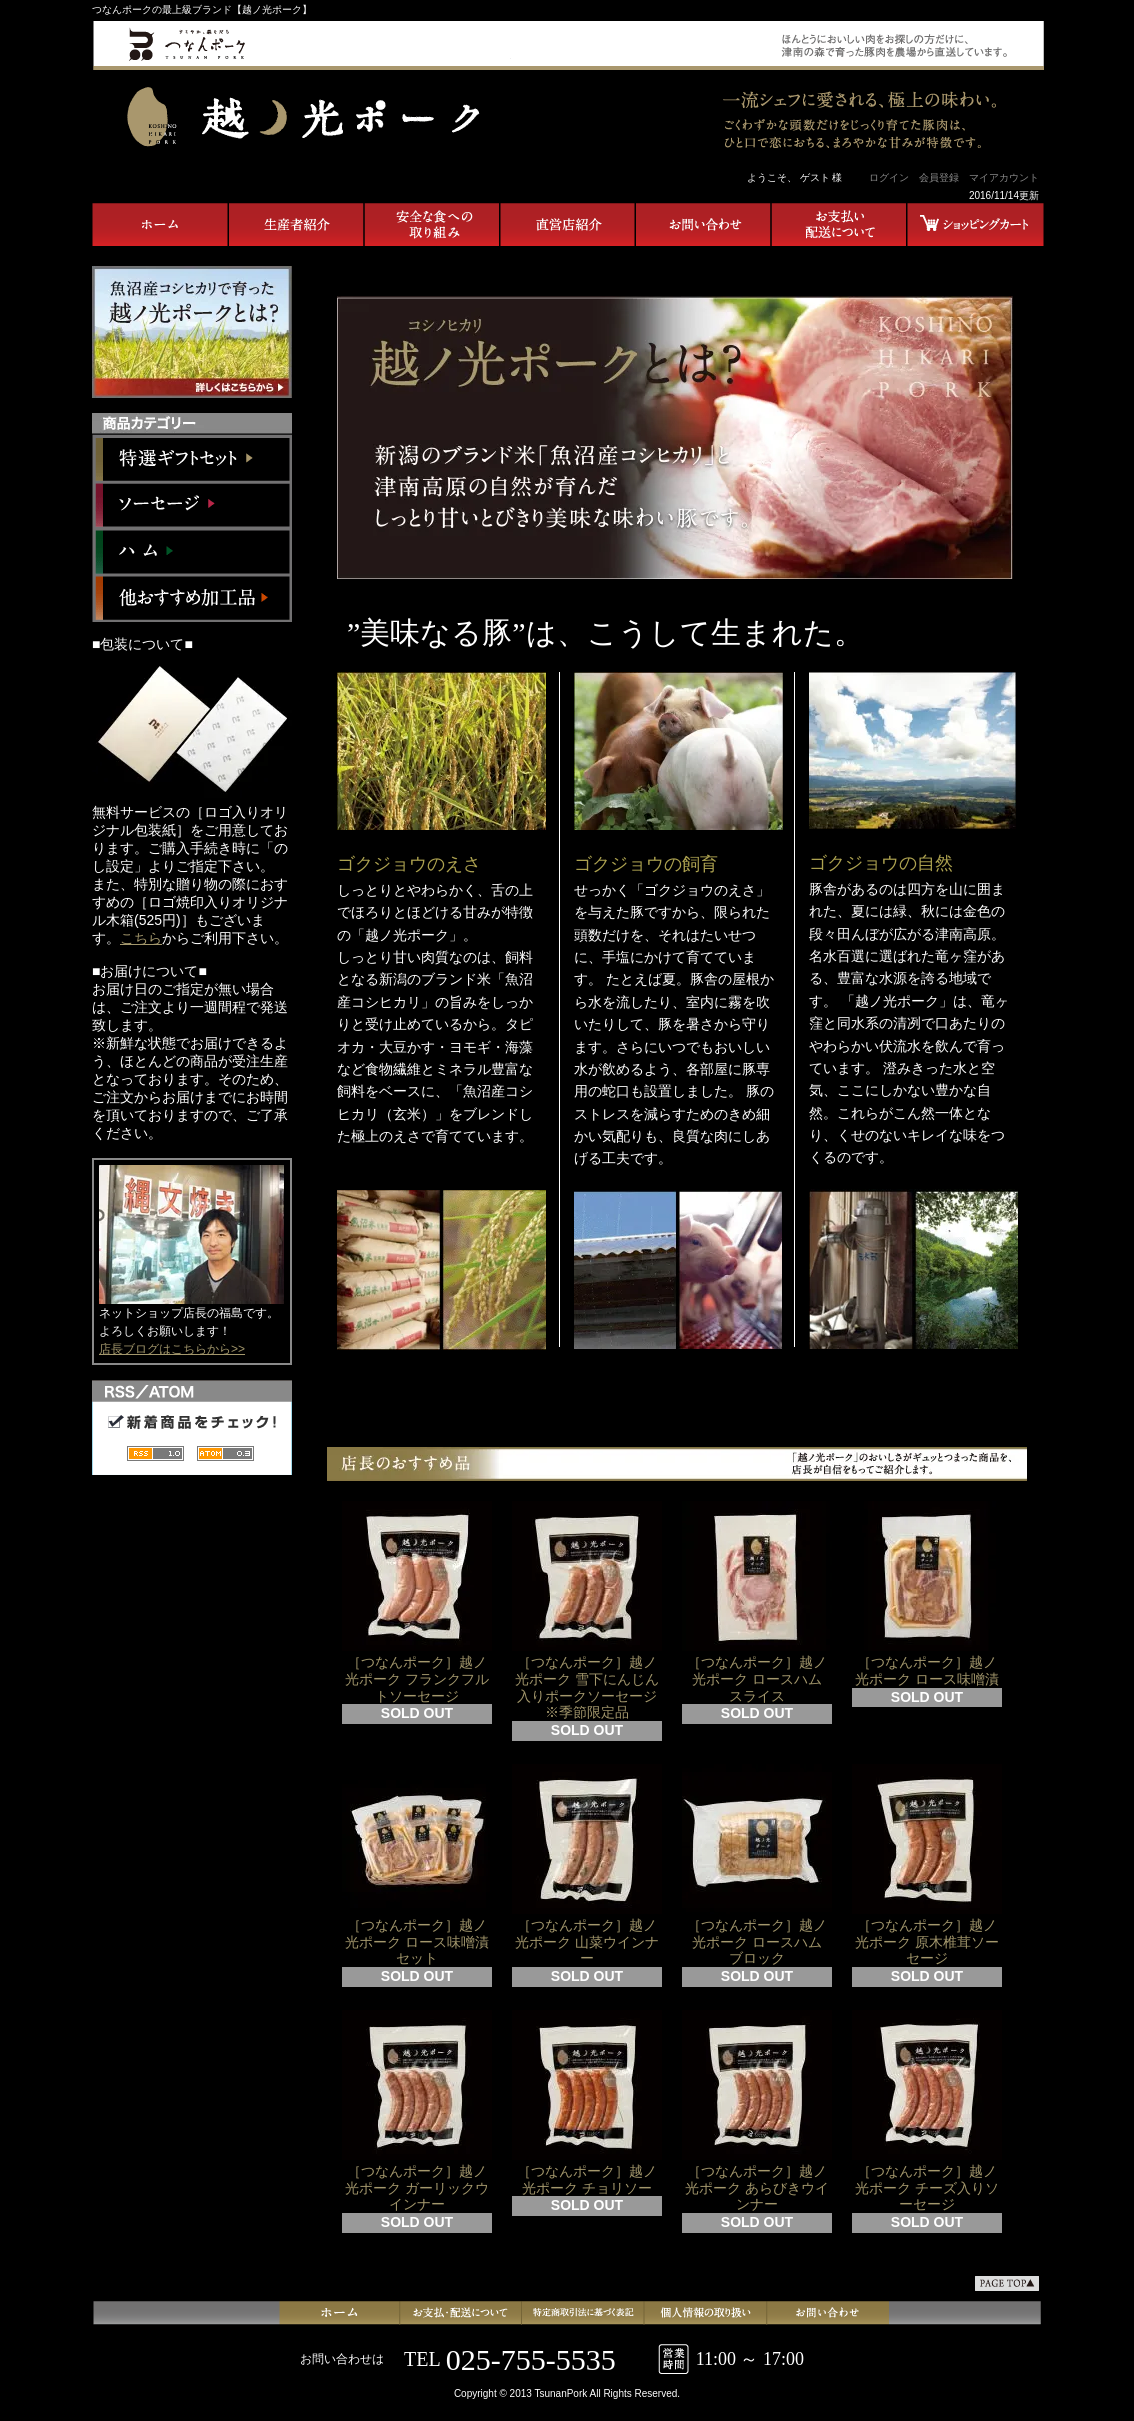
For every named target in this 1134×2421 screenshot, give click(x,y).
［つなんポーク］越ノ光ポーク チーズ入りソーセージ (927, 2111)
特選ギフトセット (192, 457)
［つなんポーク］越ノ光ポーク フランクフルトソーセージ (417, 1602)
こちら (141, 938)
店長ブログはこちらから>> (172, 1349)
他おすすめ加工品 (192, 598)
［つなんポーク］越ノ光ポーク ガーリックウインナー (417, 2111)
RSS (155, 1452)
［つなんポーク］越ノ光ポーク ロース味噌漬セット (417, 1865)
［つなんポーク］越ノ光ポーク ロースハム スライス (759, 1602)
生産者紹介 (296, 224)
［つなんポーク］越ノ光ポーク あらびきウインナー (757, 2111)
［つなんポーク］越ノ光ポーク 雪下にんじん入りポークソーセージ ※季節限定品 (587, 1610)
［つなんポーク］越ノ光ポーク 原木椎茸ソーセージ (927, 1865)
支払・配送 (464, 2313)
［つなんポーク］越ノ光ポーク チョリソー (587, 2103)
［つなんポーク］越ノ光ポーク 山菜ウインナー (587, 1865)
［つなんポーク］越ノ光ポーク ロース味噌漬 (927, 1594)
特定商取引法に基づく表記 (584, 2313)
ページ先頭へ (1007, 2283)
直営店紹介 (568, 224)
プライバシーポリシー (704, 2313)
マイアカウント (1004, 177)
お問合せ (704, 224)
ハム (192, 551)
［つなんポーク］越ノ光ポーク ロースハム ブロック (759, 1865)
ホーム (160, 224)
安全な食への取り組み (432, 224)
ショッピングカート (976, 224)
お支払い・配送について (840, 224)
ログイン (889, 177)
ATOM (225, 1452)
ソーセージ (192, 504)
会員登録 (939, 177)
